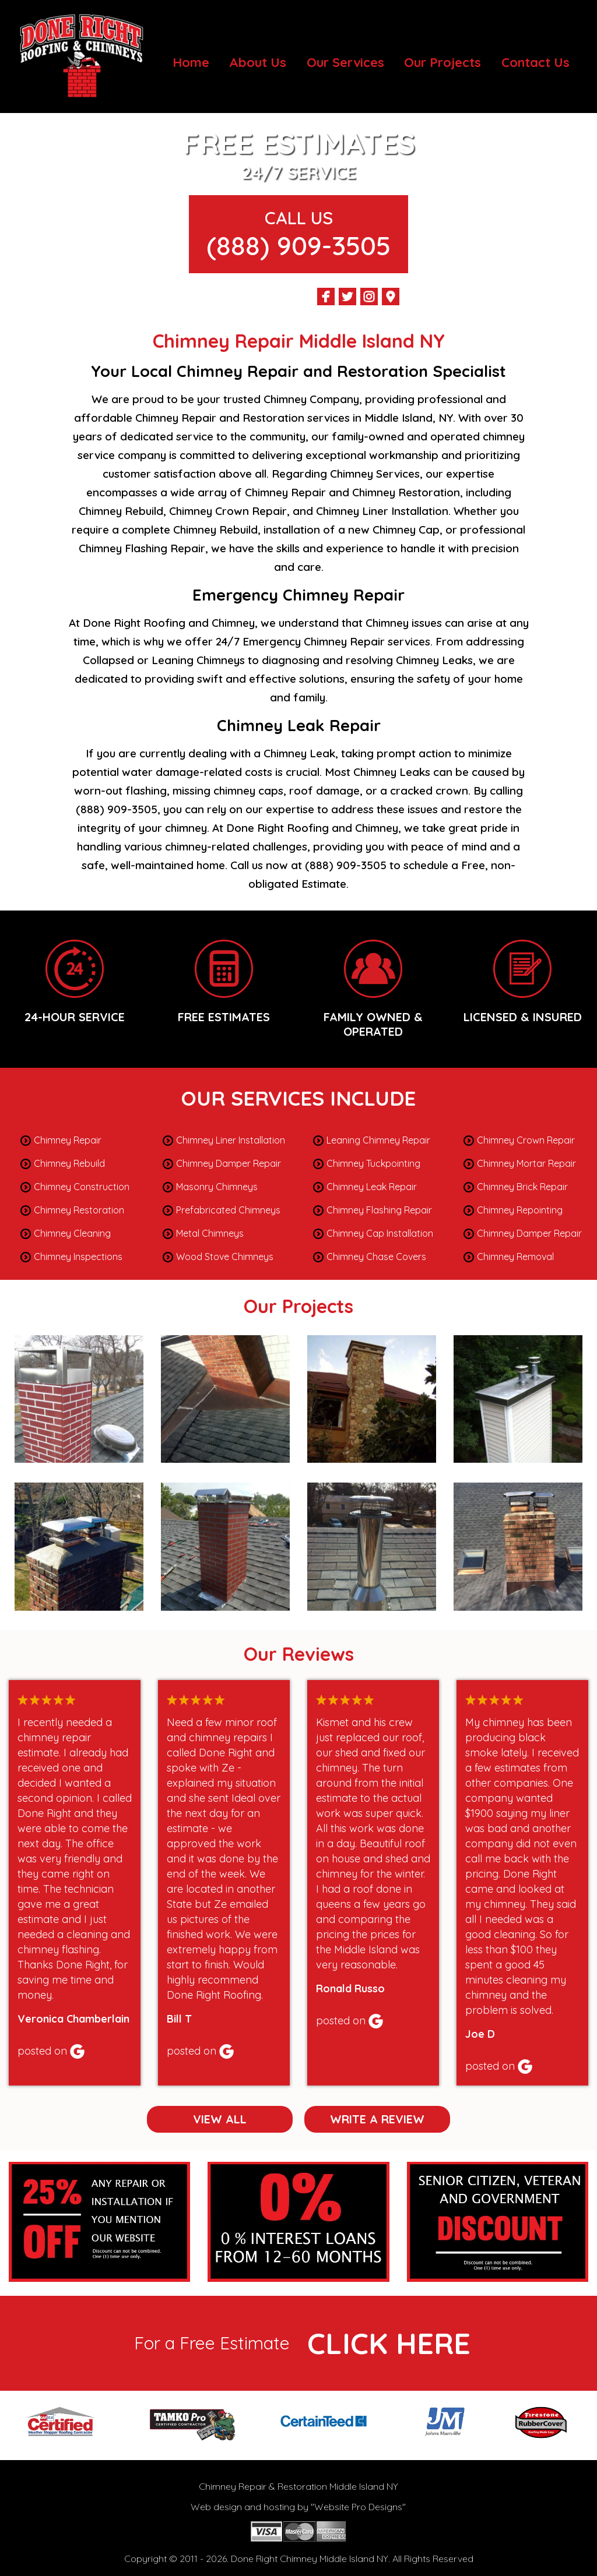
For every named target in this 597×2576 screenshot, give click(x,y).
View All (220, 2119)
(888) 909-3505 (298, 245)
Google (77, 2051)
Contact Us (535, 62)
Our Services (345, 62)
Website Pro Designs (358, 2507)
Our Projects (442, 62)
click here (388, 2343)
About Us (257, 62)
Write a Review (377, 2119)
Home (191, 62)
